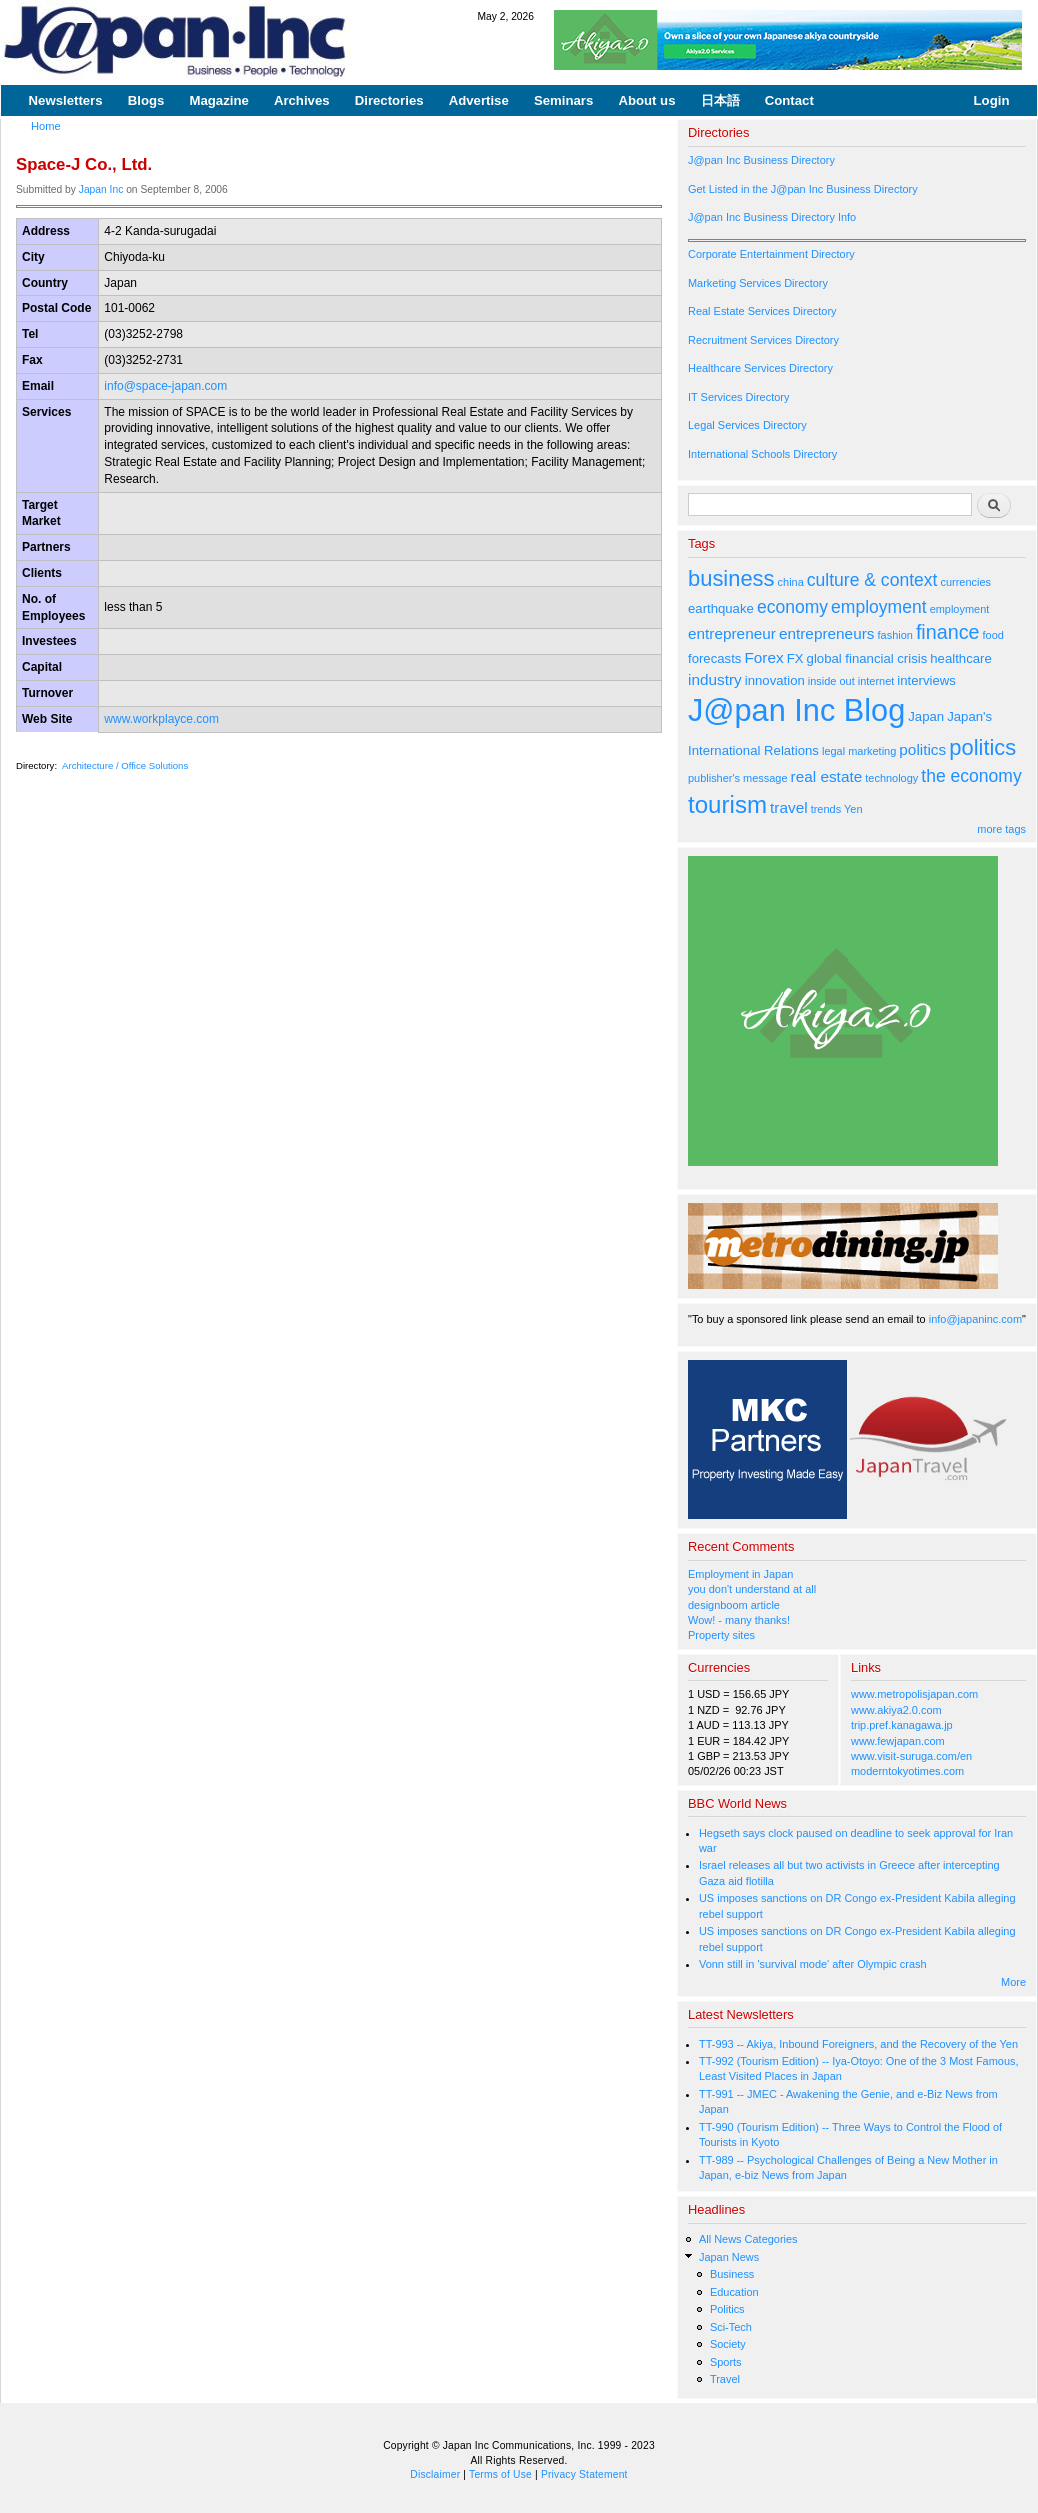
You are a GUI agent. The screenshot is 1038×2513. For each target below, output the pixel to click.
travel (789, 807)
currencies (965, 582)
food (993, 635)
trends (826, 809)
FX (795, 658)
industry (715, 679)
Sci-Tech (731, 2327)
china (791, 582)
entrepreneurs (827, 633)
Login (992, 100)
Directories (389, 100)
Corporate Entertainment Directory (771, 254)
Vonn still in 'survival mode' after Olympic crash (813, 1964)
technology (891, 778)
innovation (775, 680)
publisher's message (738, 778)
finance (948, 632)
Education (734, 2292)
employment (879, 607)
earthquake (721, 608)
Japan (926, 716)
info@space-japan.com (165, 386)
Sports (726, 2362)
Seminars (563, 100)
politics (922, 749)
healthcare (960, 658)
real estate (827, 776)
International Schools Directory (762, 454)
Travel (725, 2379)
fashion (895, 635)
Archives (302, 100)
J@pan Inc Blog (796, 710)
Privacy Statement (584, 2474)
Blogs (146, 100)
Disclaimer (435, 2474)
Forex (763, 657)
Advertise (479, 100)
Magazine (218, 100)
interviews (926, 680)
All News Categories (748, 2239)
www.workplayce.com (161, 719)
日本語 (720, 100)
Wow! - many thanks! (739, 1620)
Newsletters (66, 100)
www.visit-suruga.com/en (911, 1756)
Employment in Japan (740, 1574)
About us (646, 100)
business (731, 578)
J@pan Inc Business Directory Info (772, 217)
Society (728, 2344)
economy (792, 607)
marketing (872, 751)
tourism (727, 804)
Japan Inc (101, 189)
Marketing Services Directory (758, 283)
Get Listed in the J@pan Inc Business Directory (803, 189)
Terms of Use (500, 2474)
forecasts (714, 658)
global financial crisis (867, 658)
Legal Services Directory (747, 425)
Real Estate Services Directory (762, 311)
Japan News (729, 2257)
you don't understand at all (752, 1589)
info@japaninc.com (975, 1319)
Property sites (721, 1635)
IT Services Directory (738, 397)
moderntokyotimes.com (907, 1771)
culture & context (872, 580)
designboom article (734, 1605)
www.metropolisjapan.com (914, 1694)
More (1013, 1982)
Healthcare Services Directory (760, 368)
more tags (1001, 829)
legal (833, 751)
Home (46, 126)
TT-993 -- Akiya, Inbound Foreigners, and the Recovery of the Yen (858, 2044)
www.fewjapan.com (898, 1741)
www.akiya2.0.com (896, 1710)
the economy (971, 776)
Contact (789, 100)
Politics (727, 2309)
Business (732, 2274)
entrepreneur (732, 633)
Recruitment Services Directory (763, 340)
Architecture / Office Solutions (125, 765)
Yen (853, 809)
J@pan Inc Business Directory (761, 160)
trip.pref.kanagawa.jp (902, 1725)
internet (876, 681)
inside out (831, 681)
